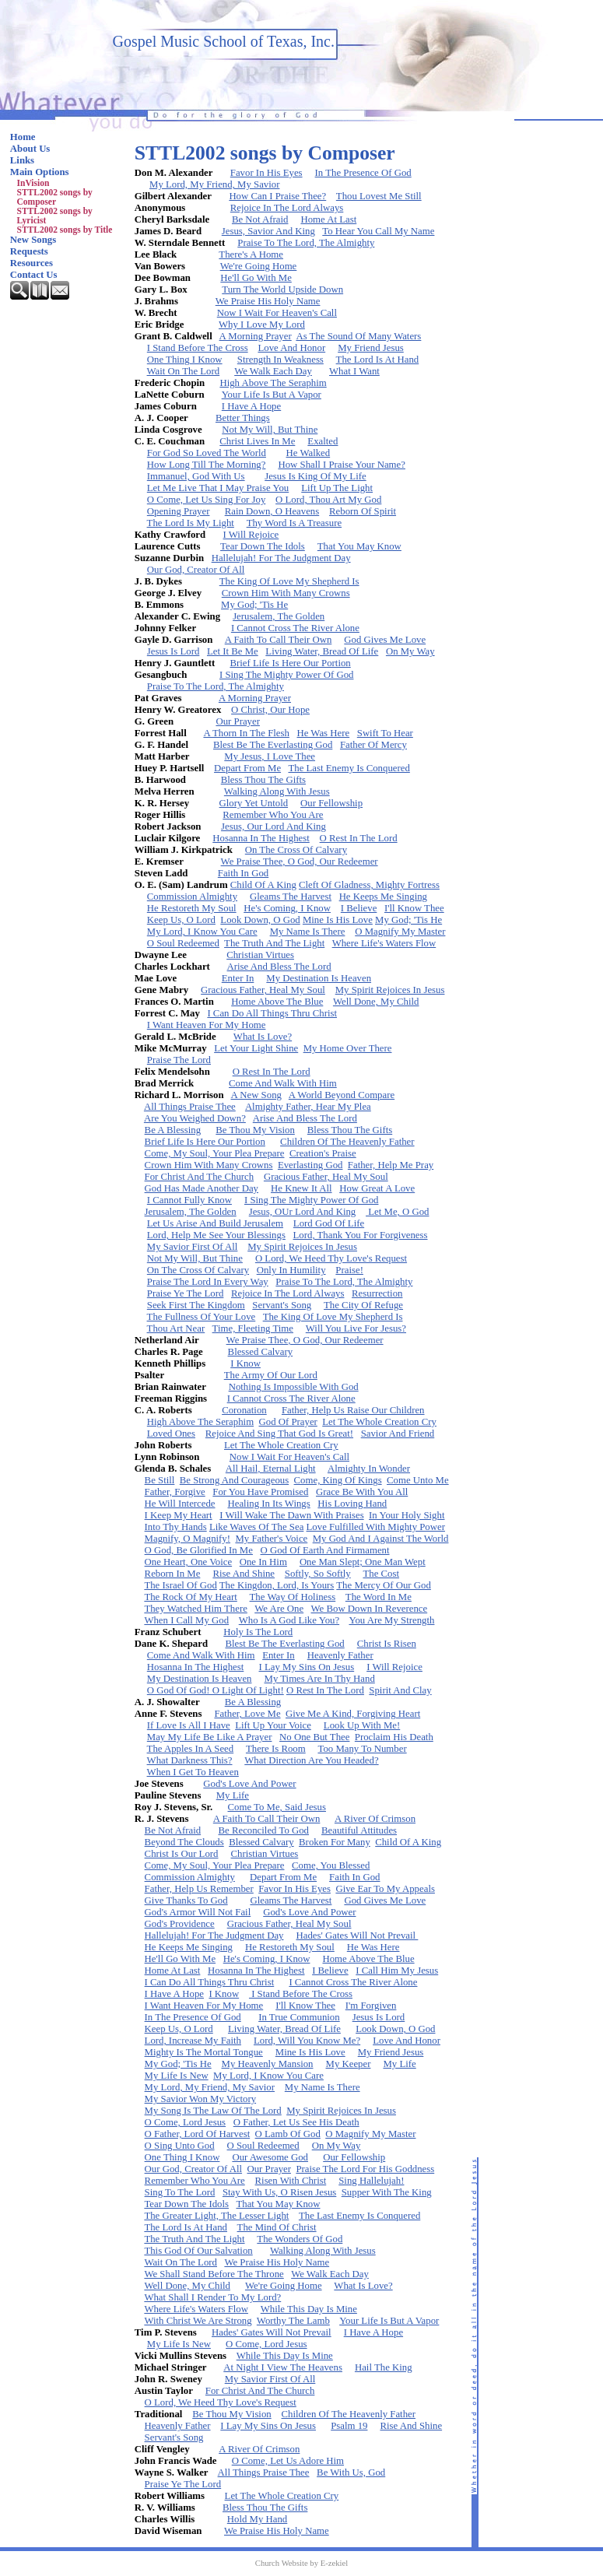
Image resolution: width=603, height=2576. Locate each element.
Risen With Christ (291, 2180)
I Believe (359, 908)
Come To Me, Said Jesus (277, 1807)
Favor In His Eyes (266, 172)
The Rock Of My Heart (190, 1597)
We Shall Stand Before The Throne (213, 2274)
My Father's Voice (271, 1538)
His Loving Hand (352, 1503)
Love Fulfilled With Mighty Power (376, 1526)
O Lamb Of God (288, 2134)
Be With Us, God (351, 2472)
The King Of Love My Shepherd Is (289, 581)
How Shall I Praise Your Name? (341, 464)
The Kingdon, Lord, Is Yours (277, 1585)
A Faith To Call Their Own (278, 639)
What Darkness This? (190, 1760)
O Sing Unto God (180, 2145)
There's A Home (251, 254)
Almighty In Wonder (369, 1468)
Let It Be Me (232, 651)
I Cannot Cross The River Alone (295, 628)
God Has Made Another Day (201, 1188)
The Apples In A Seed (190, 1748)
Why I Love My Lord (262, 324)
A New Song (256, 1095)
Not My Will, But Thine (269, 429)
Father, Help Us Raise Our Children (353, 1410)
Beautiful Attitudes (359, 1830)
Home (23, 137)
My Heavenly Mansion (268, 2063)
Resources (31, 263)
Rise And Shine (243, 1573)
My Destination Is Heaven (318, 978)
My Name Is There (307, 931)
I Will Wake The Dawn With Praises (291, 1515)
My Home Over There (347, 1048)
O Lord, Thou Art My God (328, 499)
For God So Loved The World (206, 452)
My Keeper (348, 2063)
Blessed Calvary (260, 1351)
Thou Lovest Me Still (379, 196)
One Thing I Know (185, 359)
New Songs (33, 239)
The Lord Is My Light (190, 523)
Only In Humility (291, 1270)
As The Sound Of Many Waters (358, 336)
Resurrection (377, 1293)
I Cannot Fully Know (189, 1200)
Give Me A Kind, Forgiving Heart (353, 1713)
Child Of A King (263, 884)
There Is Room (276, 1748)
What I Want (354, 371)
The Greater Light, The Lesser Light (216, 2215)
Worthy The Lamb (293, 2320)
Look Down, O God (260, 919)
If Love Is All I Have (188, 1725)
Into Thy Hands (176, 1526)
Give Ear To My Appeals (385, 1888)
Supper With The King (387, 2192)
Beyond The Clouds (184, 1842)
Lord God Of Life (328, 1223)
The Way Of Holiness (293, 1597)
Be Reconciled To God (264, 1830)
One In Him (263, 1561)
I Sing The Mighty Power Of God (286, 674)
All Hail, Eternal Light (271, 1468)
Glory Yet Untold (254, 803)
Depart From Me (247, 768)
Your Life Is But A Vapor (271, 394)
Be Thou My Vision (255, 1130)
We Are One (278, 1608)
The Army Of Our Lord (270, 1375)
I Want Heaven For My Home (206, 1025)
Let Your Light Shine (256, 1048)
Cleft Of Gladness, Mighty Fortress (369, 884)
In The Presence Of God (363, 172)
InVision (33, 183)
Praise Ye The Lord (185, 1293)
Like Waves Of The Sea (256, 1526)
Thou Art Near (176, 1328)
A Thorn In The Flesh (246, 733)
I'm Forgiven (371, 2005)
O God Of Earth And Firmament (325, 1550)
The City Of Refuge (363, 1305)
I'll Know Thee (414, 908)
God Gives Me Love (385, 639)
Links (22, 160)
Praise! (349, 1270)
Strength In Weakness (280, 359)
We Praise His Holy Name (268, 301)
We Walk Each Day (273, 371)
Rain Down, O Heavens (272, 511)
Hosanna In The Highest (261, 838)
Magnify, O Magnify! (187, 1538)
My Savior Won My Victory (200, 2098)
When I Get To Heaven (193, 1772)
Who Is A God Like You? (289, 1620)
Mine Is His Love (338, 919)
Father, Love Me (247, 1713)
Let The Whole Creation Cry (379, 1421)
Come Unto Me (418, 1480)
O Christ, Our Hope (270, 709)
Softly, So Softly (318, 1573)
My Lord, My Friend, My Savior (214, 184)
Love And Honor (291, 347)
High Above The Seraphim (272, 382)
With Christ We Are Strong (197, 2320)
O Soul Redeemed (183, 943)
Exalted (322, 441)
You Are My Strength (391, 1620)
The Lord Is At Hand (377, 359)
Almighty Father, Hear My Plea (308, 1106)
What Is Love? (262, 1036)
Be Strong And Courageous (234, 1480)
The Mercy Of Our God (383, 1585)
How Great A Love (377, 1188)
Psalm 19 (349, 2425)
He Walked (308, 452)
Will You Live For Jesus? (356, 1328)
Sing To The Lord (180, 2192)
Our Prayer (238, 721)
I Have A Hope (251, 406)
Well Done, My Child (376, 1001)
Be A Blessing (173, 1130)
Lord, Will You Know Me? (307, 2040)
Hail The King (383, 2367)
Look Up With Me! (362, 1725)
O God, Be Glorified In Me (199, 1550)
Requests (29, 251)
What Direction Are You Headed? (311, 1760)
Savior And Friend (398, 1433)
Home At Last (328, 219)
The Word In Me (378, 1597)
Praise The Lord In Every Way (207, 1281)
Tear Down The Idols (262, 546)
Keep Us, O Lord (181, 919)
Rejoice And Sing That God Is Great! (279, 1433)
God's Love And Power (249, 1783)
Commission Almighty (192, 896)
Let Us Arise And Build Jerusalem (215, 1223)
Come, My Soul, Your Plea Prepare (215, 1153)
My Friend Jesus (371, 347)
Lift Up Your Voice (273, 1725)
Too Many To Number (361, 1748)
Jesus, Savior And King (268, 231)
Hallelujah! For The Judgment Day (281, 558)
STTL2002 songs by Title (65, 229)
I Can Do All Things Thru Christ (272, 1013)
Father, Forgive (175, 1491)
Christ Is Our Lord (182, 1853)
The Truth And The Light (274, 943)
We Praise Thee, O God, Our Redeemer (299, 861)
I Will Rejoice (251, 534)
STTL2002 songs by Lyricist (55, 215)
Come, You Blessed (331, 1865)
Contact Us (34, 274)
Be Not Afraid (260, 219)
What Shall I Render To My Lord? (212, 2297)
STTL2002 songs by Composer (55, 197)
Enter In (238, 978)
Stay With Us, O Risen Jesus (279, 2192)
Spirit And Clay (400, 1690)
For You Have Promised (260, 1491)
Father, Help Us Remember (199, 1888)
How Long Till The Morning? (206, 464)
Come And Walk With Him (283, 1083)
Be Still (160, 1480)
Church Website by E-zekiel (301, 2563)
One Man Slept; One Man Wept (363, 1561)
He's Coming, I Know (287, 908)
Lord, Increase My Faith (193, 2040)
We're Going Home (258, 266)
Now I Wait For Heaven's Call (277, 312)
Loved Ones (171, 1433)
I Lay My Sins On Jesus (307, 1667)
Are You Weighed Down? (195, 1118)
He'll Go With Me (255, 277)
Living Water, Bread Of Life (321, 651)
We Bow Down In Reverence (369, 1608)
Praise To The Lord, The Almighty (305, 242)
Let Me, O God (397, 1211)
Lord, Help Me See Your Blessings (216, 1235)
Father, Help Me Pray (390, 1165)
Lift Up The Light (337, 488)
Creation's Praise (322, 1153)
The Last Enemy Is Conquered (348, 768)
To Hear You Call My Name (378, 231)
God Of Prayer (288, 1421)
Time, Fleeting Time (252, 1328)
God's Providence (180, 1923)
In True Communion (299, 2017)
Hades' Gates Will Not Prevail (357, 1935)
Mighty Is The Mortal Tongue (204, 2052)
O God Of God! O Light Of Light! (215, 1690)
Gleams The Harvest (290, 896)
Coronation (244, 1410)
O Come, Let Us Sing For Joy (206, 499)
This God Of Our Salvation (198, 2250)
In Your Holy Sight (406, 1515)
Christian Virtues (260, 954)
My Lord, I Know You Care (202, 931)
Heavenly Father (340, 1655)
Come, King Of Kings (338, 1480)
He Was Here (322, 733)
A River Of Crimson (375, 1818)
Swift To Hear (385, 733)
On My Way (410, 651)
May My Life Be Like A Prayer (209, 1737)
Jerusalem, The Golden (278, 616)
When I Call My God (186, 1620)
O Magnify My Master (400, 931)
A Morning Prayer (255, 336)
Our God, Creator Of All (195, 569)
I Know (245, 1363)
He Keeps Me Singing (383, 896)
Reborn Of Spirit (362, 511)
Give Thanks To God (186, 1900)
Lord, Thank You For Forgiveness (360, 1235)
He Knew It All (301, 1188)
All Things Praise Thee (190, 1106)
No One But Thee (314, 1737)
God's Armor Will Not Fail (198, 1912)
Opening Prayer (178, 511)
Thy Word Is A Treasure (294, 523)
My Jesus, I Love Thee (269, 756)
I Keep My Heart (178, 1515)
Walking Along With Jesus (277, 791)
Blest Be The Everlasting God (272, 744)
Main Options (39, 172)
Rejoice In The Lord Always (286, 207)
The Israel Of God (180, 1585)
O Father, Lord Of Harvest (198, 2134)
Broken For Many (334, 1842)
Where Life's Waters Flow (384, 943)
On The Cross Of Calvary (296, 849)
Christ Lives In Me (257, 441)
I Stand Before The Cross (197, 347)
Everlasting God (310, 1165)
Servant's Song (281, 1305)
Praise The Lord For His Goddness (365, 2169)
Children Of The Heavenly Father (347, 1141)
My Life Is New (177, 2075)
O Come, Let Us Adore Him (288, 2460)
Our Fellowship (331, 803)
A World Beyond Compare (341, 1095)
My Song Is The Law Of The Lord (213, 2110)
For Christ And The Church (199, 1176)
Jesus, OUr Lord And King (302, 1211)
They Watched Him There (195, 1608)
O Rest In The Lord (359, 838)
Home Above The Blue (277, 1001)
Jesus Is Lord (173, 651)
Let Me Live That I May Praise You (218, 488)
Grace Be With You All (362, 1491)
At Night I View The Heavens (282, 2367)
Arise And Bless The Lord (279, 966)
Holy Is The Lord (258, 1632)
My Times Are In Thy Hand (320, 1678)
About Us (30, 148)
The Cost (381, 1573)
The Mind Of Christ (277, 2227)
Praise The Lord (179, 1060)
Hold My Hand (257, 2519)
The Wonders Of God (299, 2239)
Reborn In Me (173, 1573)
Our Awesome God (270, 2157)
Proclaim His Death (394, 1737)
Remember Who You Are (273, 814)
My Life (232, 1795)
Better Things (243, 417)
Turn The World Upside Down (282, 289)
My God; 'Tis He (254, 604)
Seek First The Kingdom (196, 1305)
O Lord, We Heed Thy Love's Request (331, 1258)
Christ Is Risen (386, 1643)
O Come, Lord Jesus (185, 2122)
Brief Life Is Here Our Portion (290, 663)
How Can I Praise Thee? (277, 196)
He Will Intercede (180, 1503)
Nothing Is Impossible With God (294, 1386)
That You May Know (359, 546)
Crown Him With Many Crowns (286, 593)
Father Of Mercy (373, 744)
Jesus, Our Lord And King (273, 826)
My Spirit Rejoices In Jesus (390, 989)
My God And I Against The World (381, 1538)
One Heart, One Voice (189, 1561)
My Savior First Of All (192, 1246)
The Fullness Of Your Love (201, 1316)
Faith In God (243, 873)
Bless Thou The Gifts (263, 779)
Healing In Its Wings (269, 1503)
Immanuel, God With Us (196, 476)
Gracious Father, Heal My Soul (263, 989)
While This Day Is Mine (309, 2309)
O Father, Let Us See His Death (296, 2122)
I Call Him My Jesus (397, 1970)
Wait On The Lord (183, 371)
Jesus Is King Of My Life (315, 476)
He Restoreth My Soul (192, 908)
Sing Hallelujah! (371, 2180)
